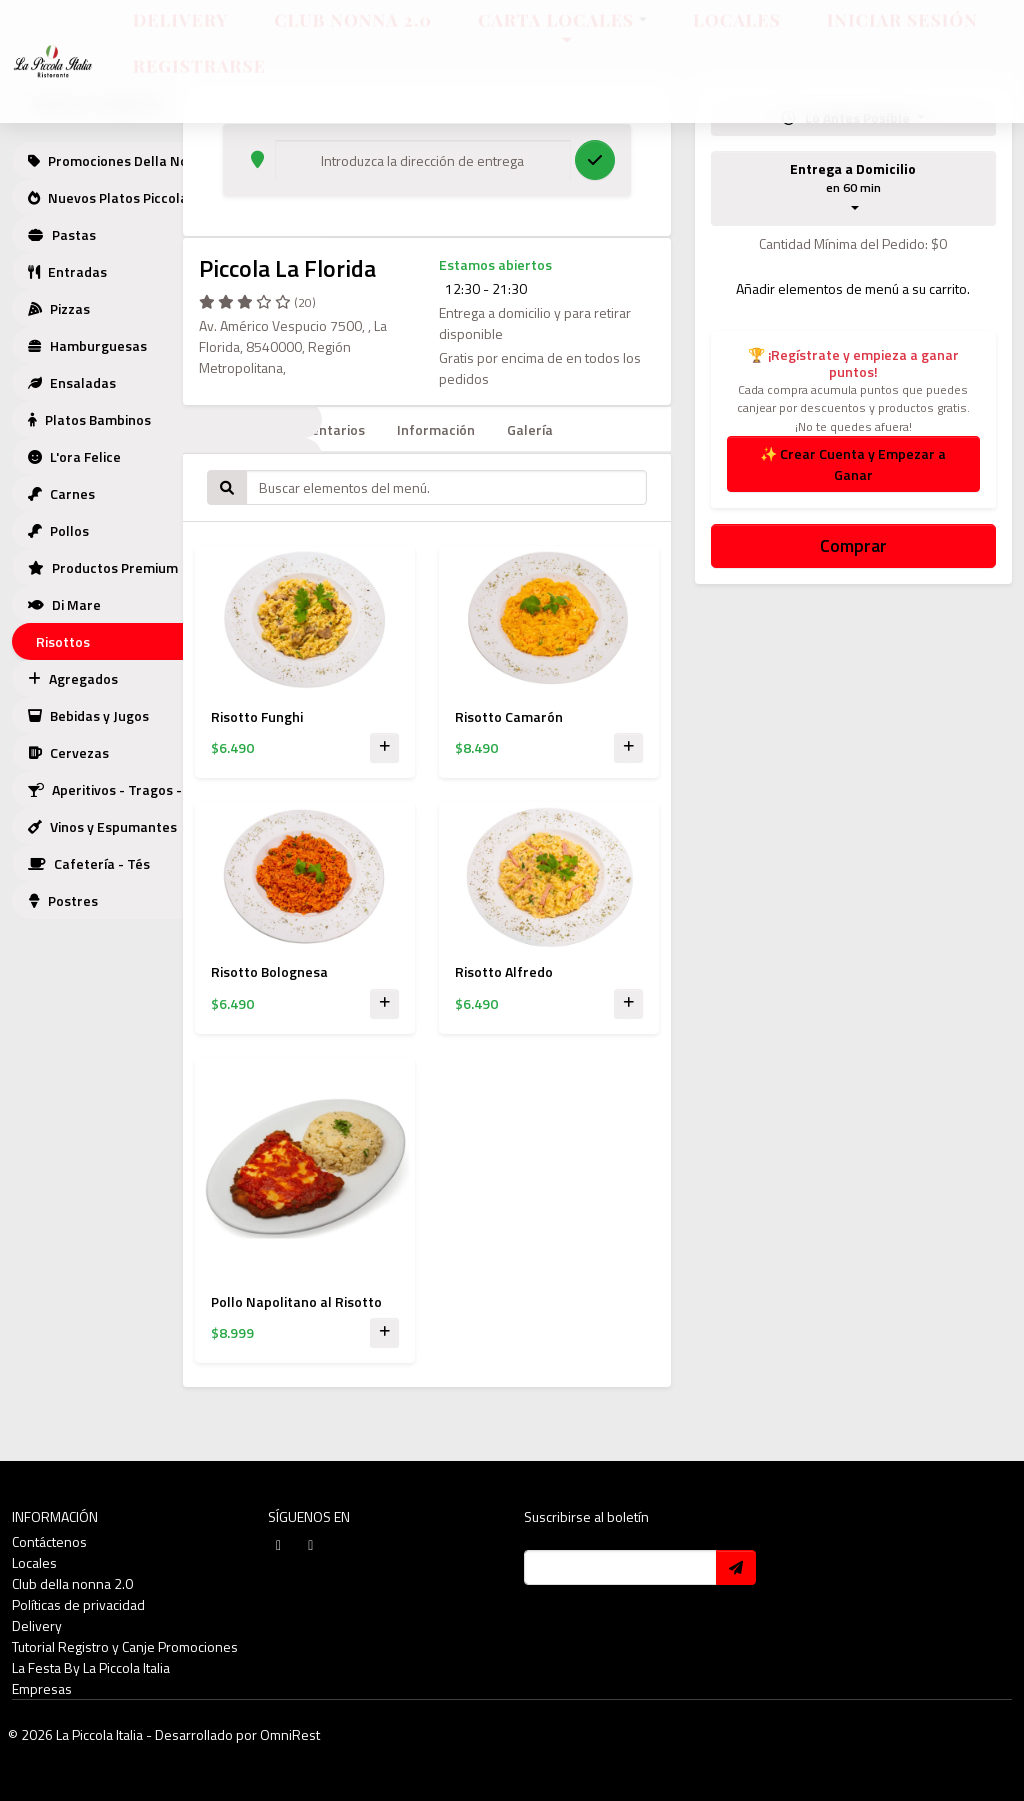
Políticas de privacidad (78, 1604)
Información (436, 429)
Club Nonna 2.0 (353, 37)
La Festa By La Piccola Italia (91, 1667)
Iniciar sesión (902, 37)
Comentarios (324, 429)
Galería (530, 429)
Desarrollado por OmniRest (237, 1734)
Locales (737, 37)
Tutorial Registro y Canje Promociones (125, 1646)
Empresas (42, 1688)
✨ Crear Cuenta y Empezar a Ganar (853, 464)
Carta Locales (562, 37)
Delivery (180, 37)
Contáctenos (49, 1541)
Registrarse (199, 83)
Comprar (853, 545)
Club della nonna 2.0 (72, 1583)
